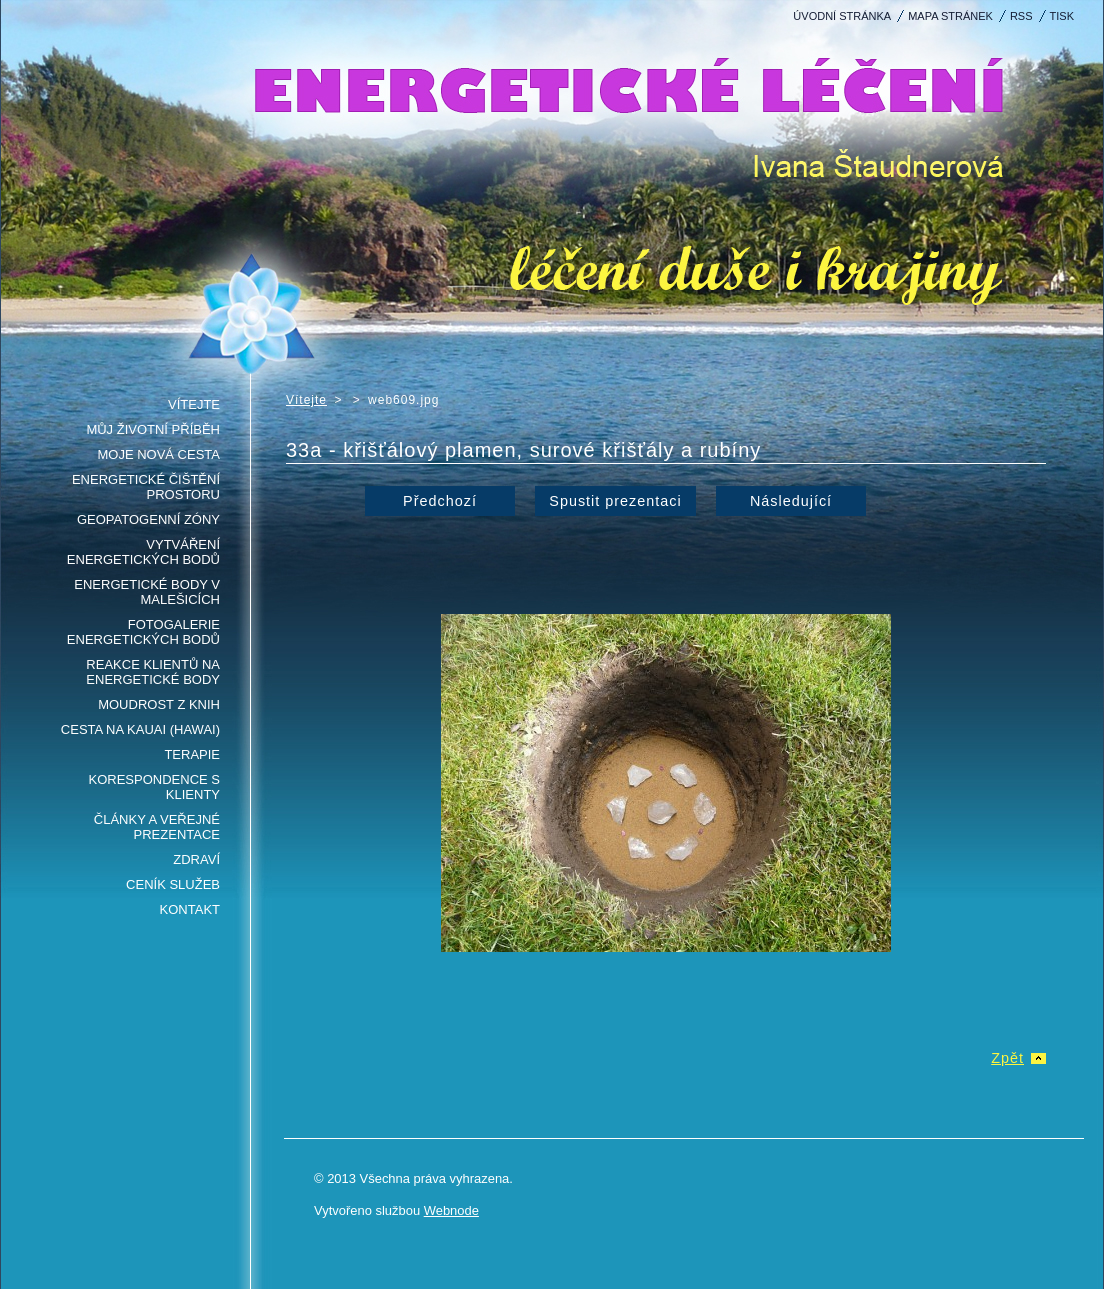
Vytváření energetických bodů (143, 552)
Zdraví (196, 859)
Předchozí (440, 501)
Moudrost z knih (159, 704)
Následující (791, 501)
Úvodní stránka (842, 16)
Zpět (1007, 1058)
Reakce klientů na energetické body (153, 672)
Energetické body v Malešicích (147, 592)
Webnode (451, 1210)
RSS (1021, 16)
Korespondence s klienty (154, 787)
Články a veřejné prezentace (157, 827)
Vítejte (194, 404)
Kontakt (190, 909)
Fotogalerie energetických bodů (143, 632)
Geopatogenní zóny (148, 519)
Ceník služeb (173, 884)
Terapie (192, 754)
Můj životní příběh (153, 429)
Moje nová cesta (158, 454)
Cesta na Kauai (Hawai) (140, 729)
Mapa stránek (950, 16)
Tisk (1062, 16)
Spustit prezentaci (615, 501)
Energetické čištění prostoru (146, 487)
